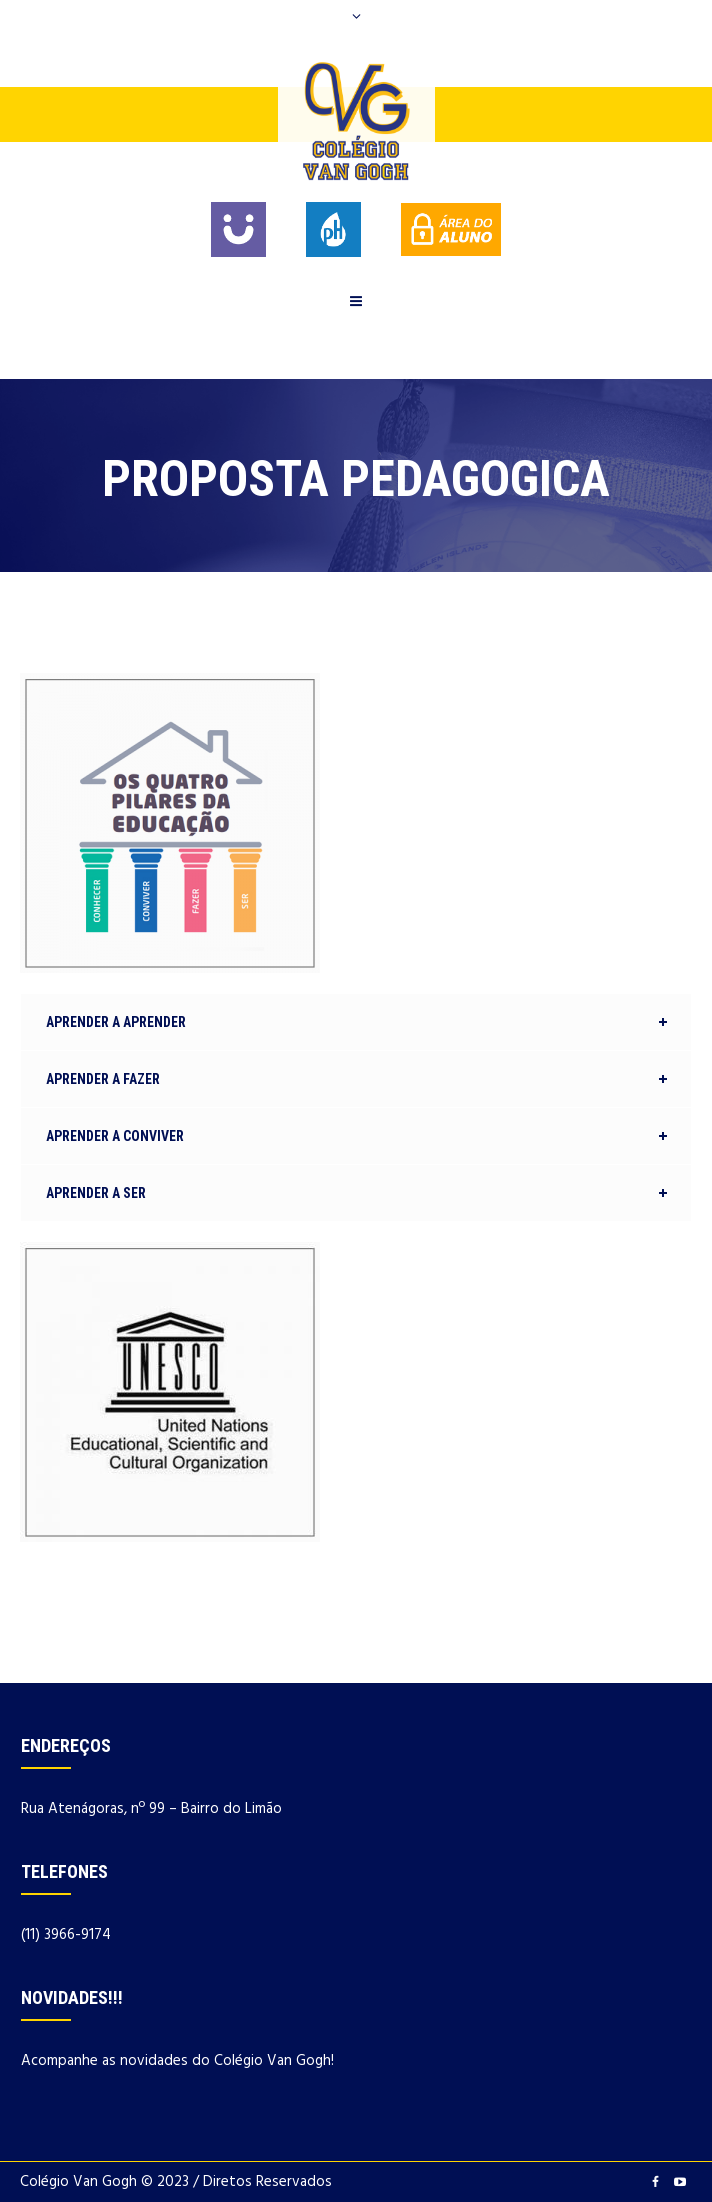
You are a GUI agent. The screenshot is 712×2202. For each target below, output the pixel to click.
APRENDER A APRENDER (116, 1022)
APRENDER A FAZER (103, 1079)
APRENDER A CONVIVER (115, 1136)
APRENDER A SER (96, 1193)
